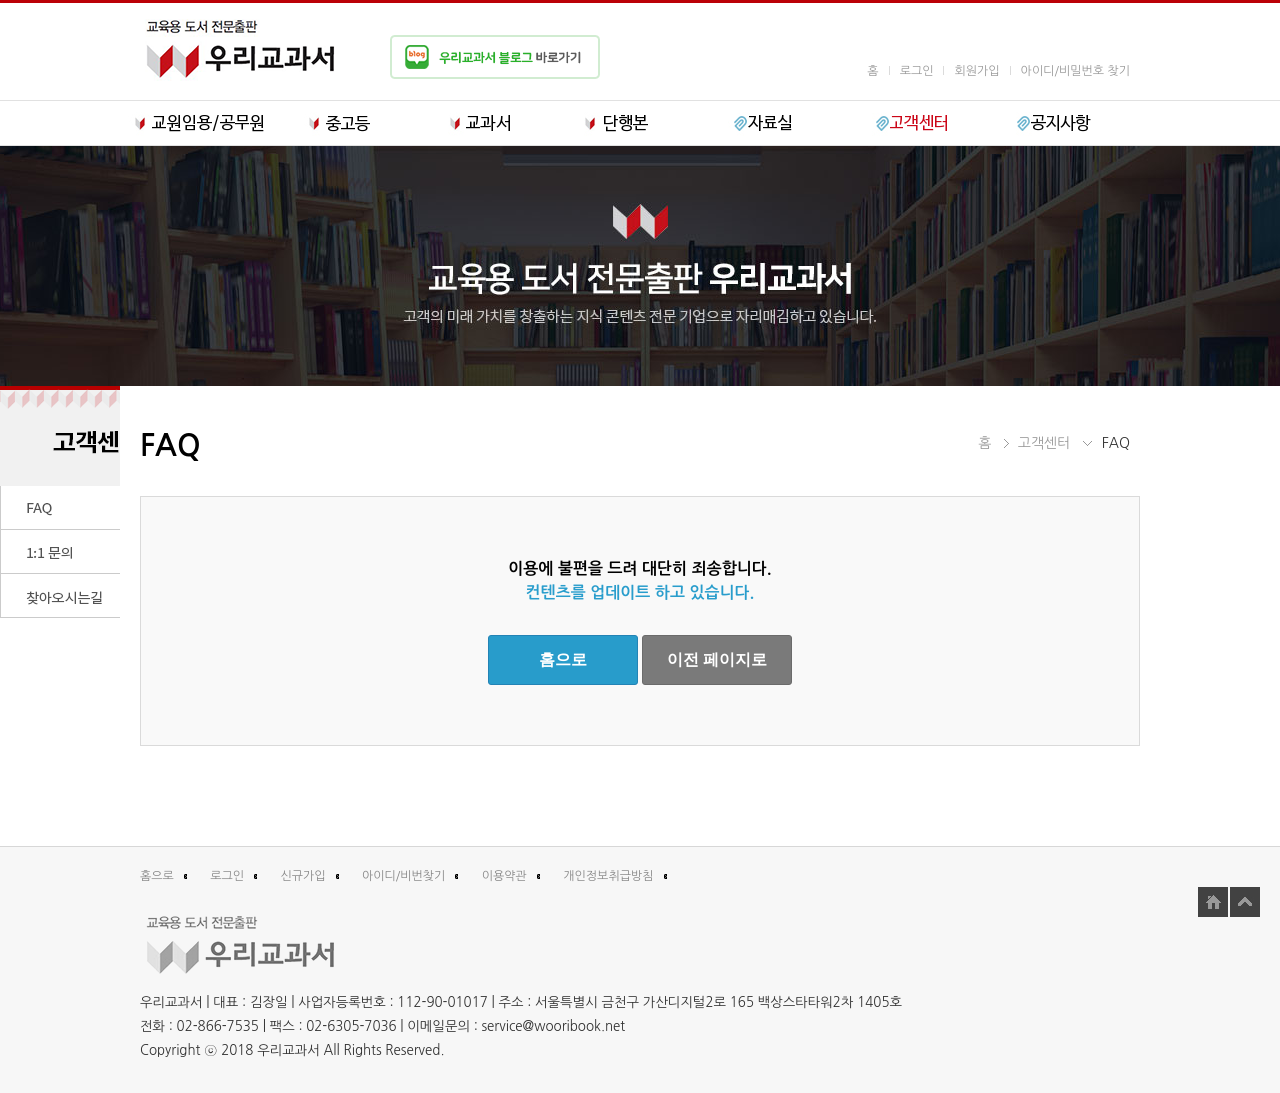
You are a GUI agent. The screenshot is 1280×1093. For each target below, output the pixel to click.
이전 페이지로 (717, 659)
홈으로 (563, 659)
